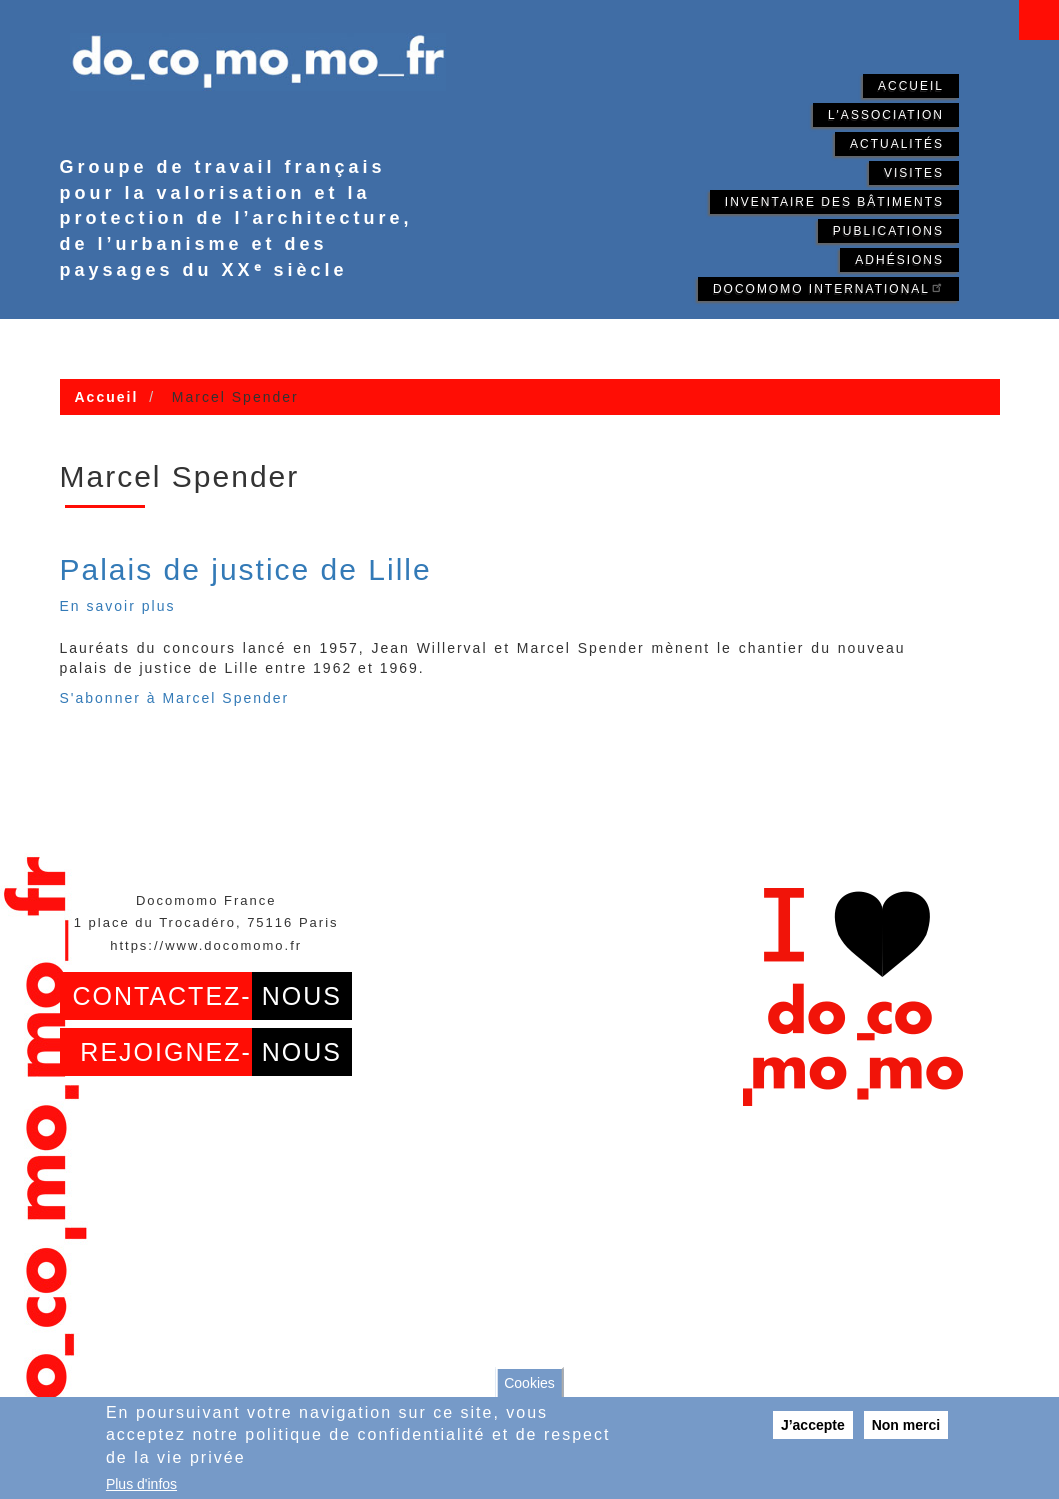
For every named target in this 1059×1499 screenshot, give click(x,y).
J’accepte (813, 1425)
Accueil (911, 86)
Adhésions (899, 260)
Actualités (897, 144)
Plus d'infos (141, 1484)
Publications (888, 231)
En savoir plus (118, 606)
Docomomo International (828, 287)
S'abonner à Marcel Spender (175, 698)
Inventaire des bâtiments (834, 202)
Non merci (906, 1425)
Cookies (529, 1383)
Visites (914, 173)
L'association (886, 115)
